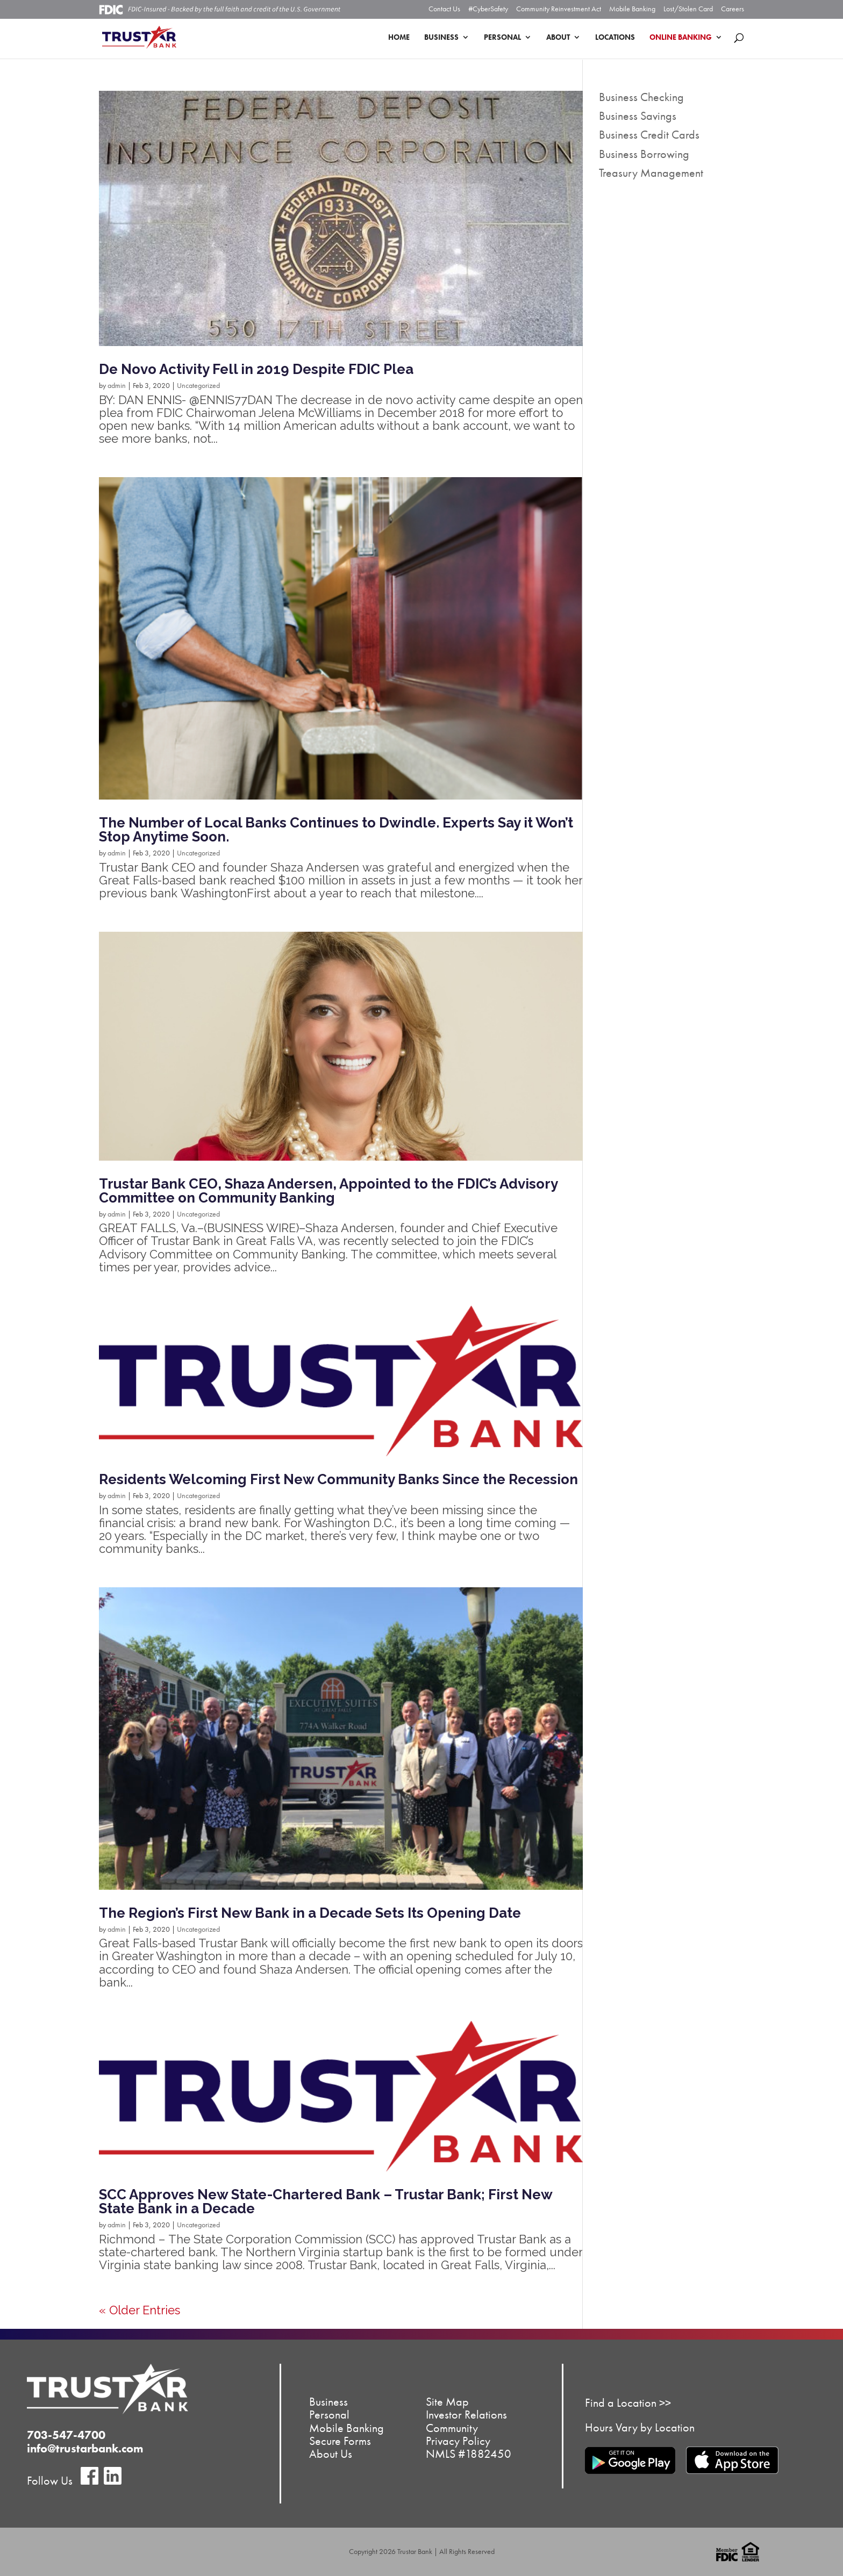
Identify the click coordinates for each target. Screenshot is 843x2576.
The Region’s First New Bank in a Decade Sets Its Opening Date (310, 1913)
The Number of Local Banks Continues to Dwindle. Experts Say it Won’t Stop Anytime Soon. (336, 830)
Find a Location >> (628, 2402)
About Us (330, 2453)
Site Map (447, 2401)
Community (452, 2427)
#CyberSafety (488, 9)
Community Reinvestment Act (558, 9)
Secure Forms (340, 2440)
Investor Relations (466, 2414)
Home (399, 38)
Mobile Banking (632, 9)
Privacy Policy (458, 2440)
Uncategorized (198, 385)
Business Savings (637, 116)
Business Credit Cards (649, 134)
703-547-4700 (66, 2435)
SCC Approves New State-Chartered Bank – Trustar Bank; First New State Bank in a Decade (325, 2201)
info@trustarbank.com (85, 2448)
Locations (615, 38)
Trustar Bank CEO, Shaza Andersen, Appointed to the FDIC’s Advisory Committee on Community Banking (328, 1191)
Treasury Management (651, 173)
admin (117, 385)
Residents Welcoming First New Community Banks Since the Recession (338, 1479)
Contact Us (444, 9)
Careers (732, 9)
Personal (502, 38)
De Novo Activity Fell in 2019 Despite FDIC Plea (256, 369)
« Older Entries (139, 2310)
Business (441, 38)
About (558, 38)
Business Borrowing (644, 154)
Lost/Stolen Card (688, 9)
